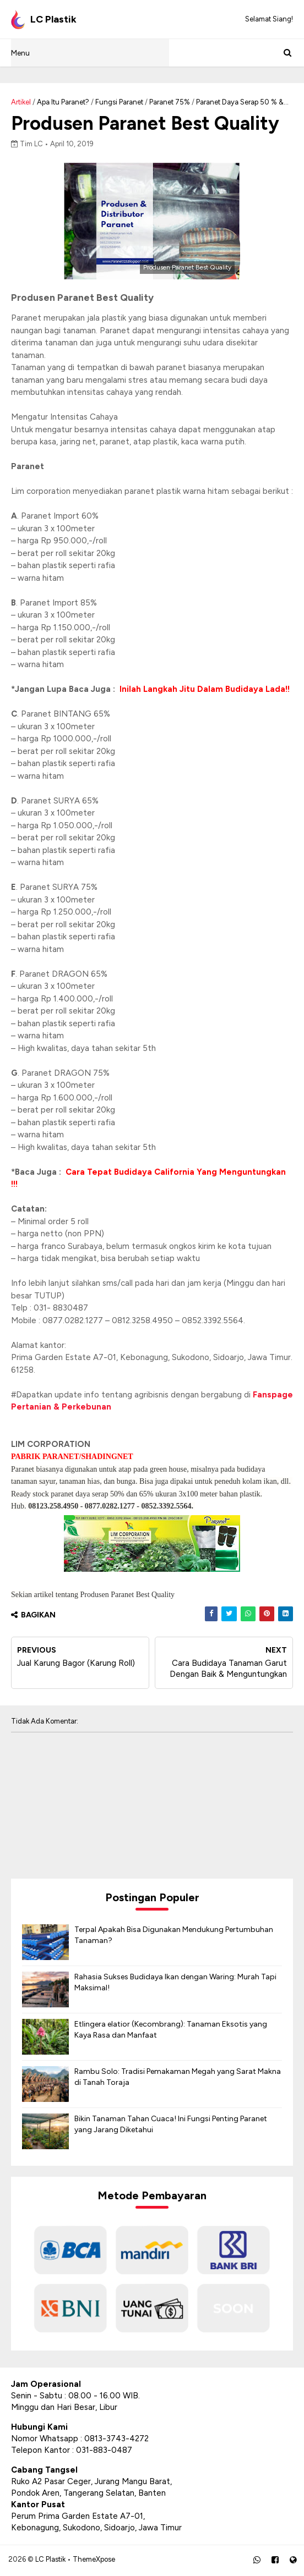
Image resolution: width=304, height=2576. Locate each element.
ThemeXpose (94, 2560)
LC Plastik (50, 2560)
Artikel (21, 102)
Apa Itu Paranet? (63, 102)
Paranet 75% (169, 102)
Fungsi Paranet (119, 102)
